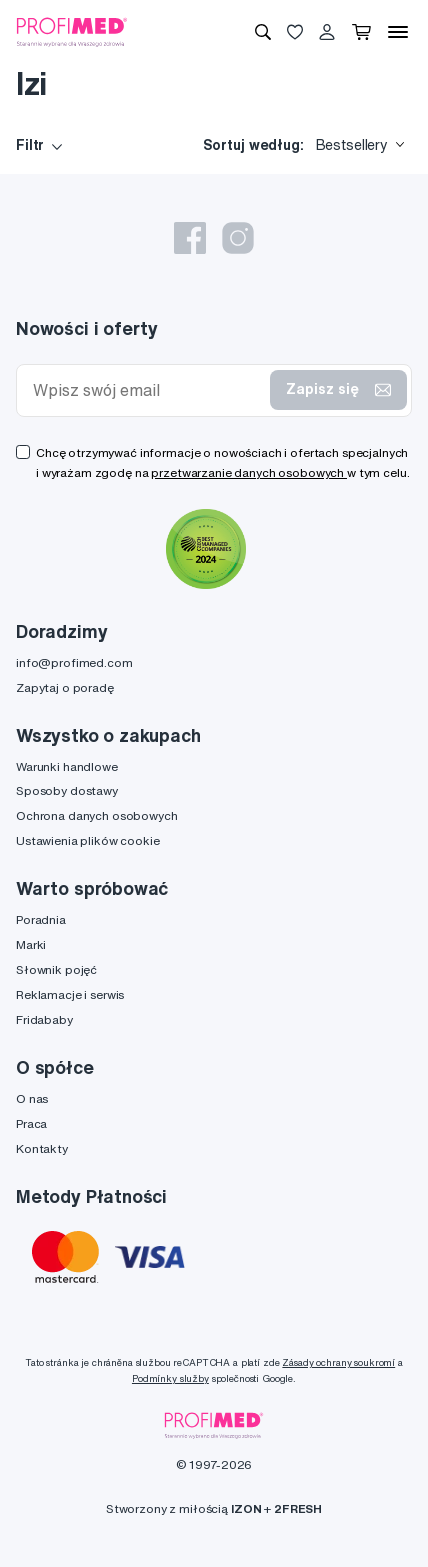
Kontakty (42, 1148)
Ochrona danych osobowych (97, 815)
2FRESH (298, 1508)
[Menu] (398, 32)
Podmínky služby (170, 1378)
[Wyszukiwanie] (263, 32)
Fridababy (44, 1019)
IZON (246, 1508)
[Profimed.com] (72, 31)
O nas (32, 1098)
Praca (31, 1123)
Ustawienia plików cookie (88, 840)
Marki (31, 944)
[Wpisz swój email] (147, 390)
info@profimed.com (74, 662)
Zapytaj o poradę (65, 687)
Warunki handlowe (67, 766)
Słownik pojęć (56, 969)
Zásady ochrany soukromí (338, 1362)
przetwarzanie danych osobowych (249, 472)
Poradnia (41, 919)
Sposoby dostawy (67, 790)
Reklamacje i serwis (70, 994)
